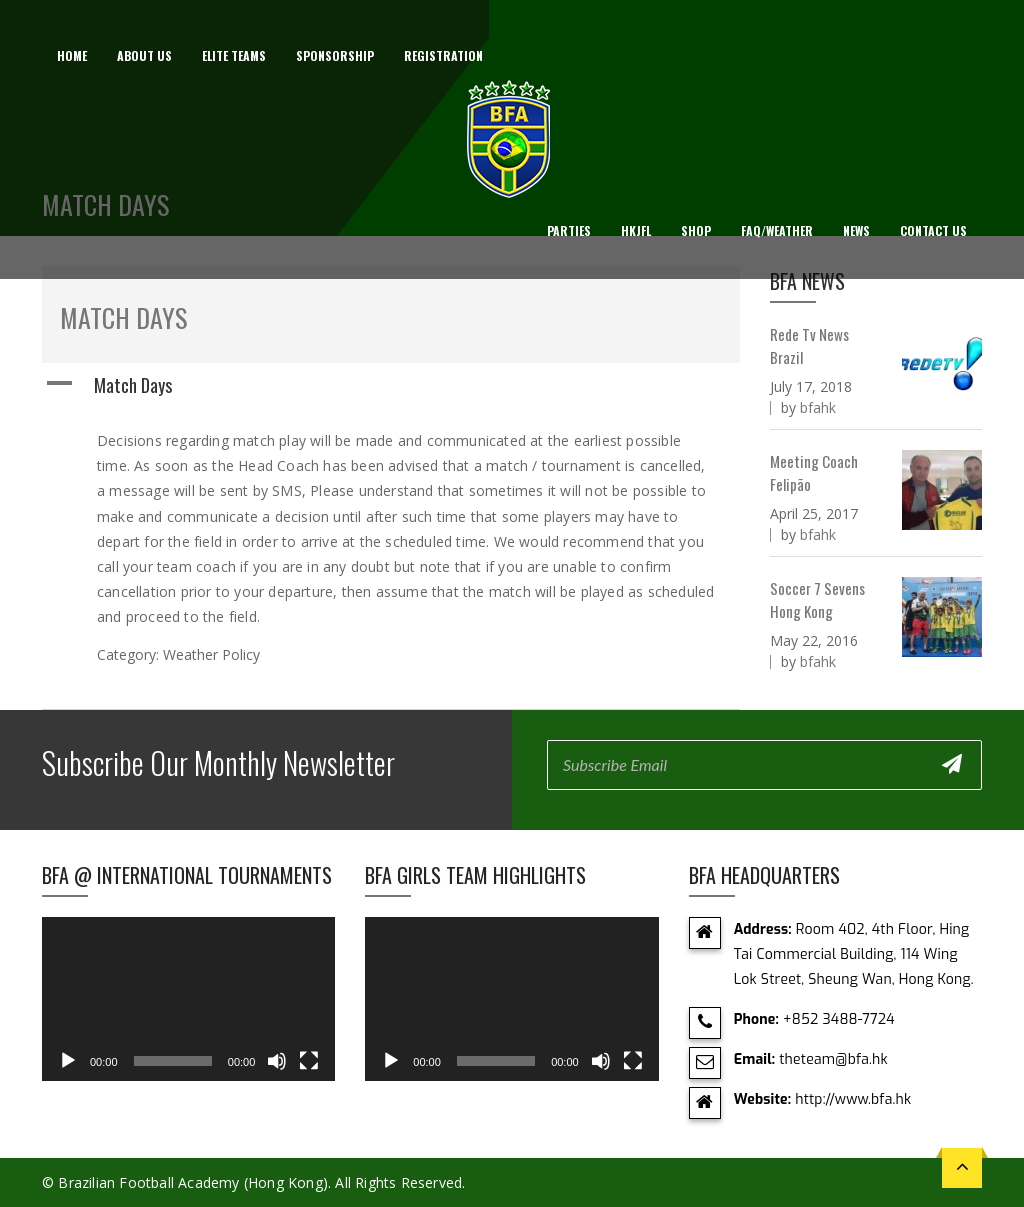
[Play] (68, 1061)
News (856, 230)
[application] (188, 999)
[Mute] (277, 1061)
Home (72, 55)
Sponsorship (335, 55)
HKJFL (636, 230)
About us (144, 55)
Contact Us (933, 230)
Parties (569, 230)
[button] (391, 385)
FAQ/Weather (777, 230)
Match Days (123, 317)
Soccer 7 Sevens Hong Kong (817, 599)
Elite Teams (234, 55)
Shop (696, 230)
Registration (443, 55)
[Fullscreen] (309, 1061)
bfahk (818, 407)
